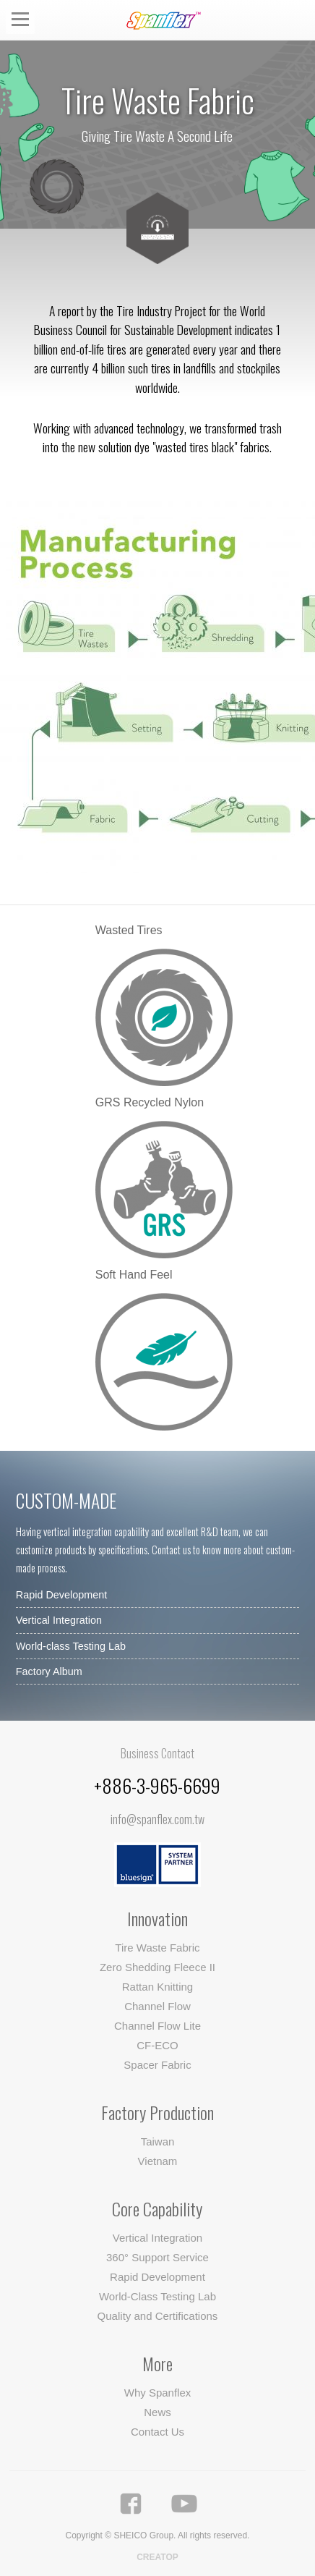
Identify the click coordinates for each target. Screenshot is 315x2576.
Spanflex (166, 21)
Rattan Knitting (157, 1986)
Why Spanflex (157, 2392)
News (157, 2412)
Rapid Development (61, 1595)
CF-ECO (157, 2045)
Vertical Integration (59, 1620)
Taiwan (158, 2141)
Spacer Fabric (157, 2065)
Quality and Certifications (158, 2316)
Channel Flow (157, 2006)
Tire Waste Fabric (157, 1947)
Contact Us (157, 2431)
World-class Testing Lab (71, 1646)
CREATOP (157, 2557)
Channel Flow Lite (157, 2026)
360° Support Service (157, 2257)
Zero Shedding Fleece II (157, 1967)
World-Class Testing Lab (157, 2296)
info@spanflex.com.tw (157, 1819)
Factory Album (49, 1671)
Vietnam (158, 2161)
